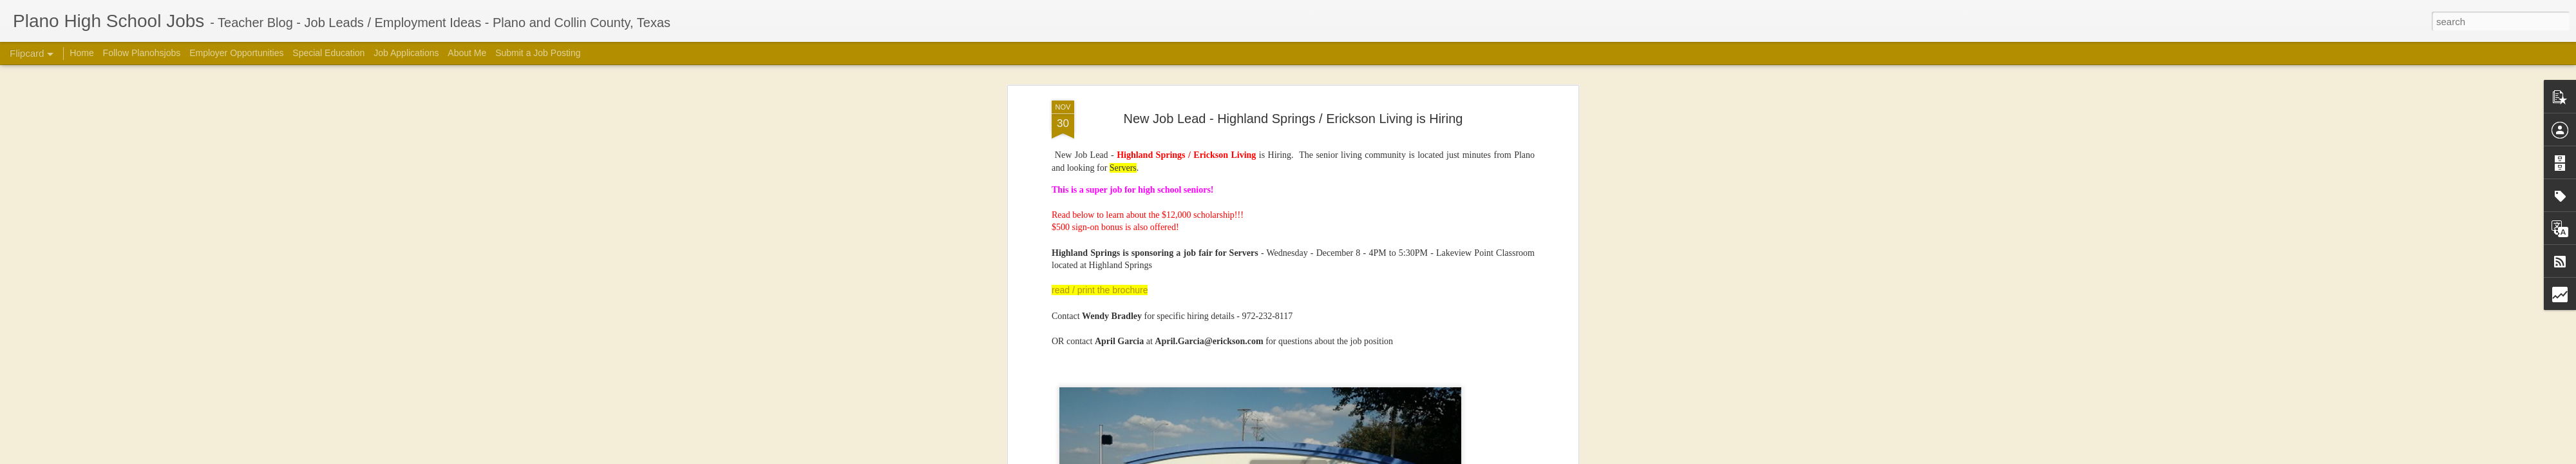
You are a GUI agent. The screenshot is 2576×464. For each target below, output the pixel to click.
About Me (467, 53)
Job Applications (406, 53)
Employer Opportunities (236, 53)
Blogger (1472, 457)
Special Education (328, 53)
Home (81, 53)
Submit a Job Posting (537, 53)
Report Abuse (1509, 457)
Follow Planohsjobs (142, 53)
